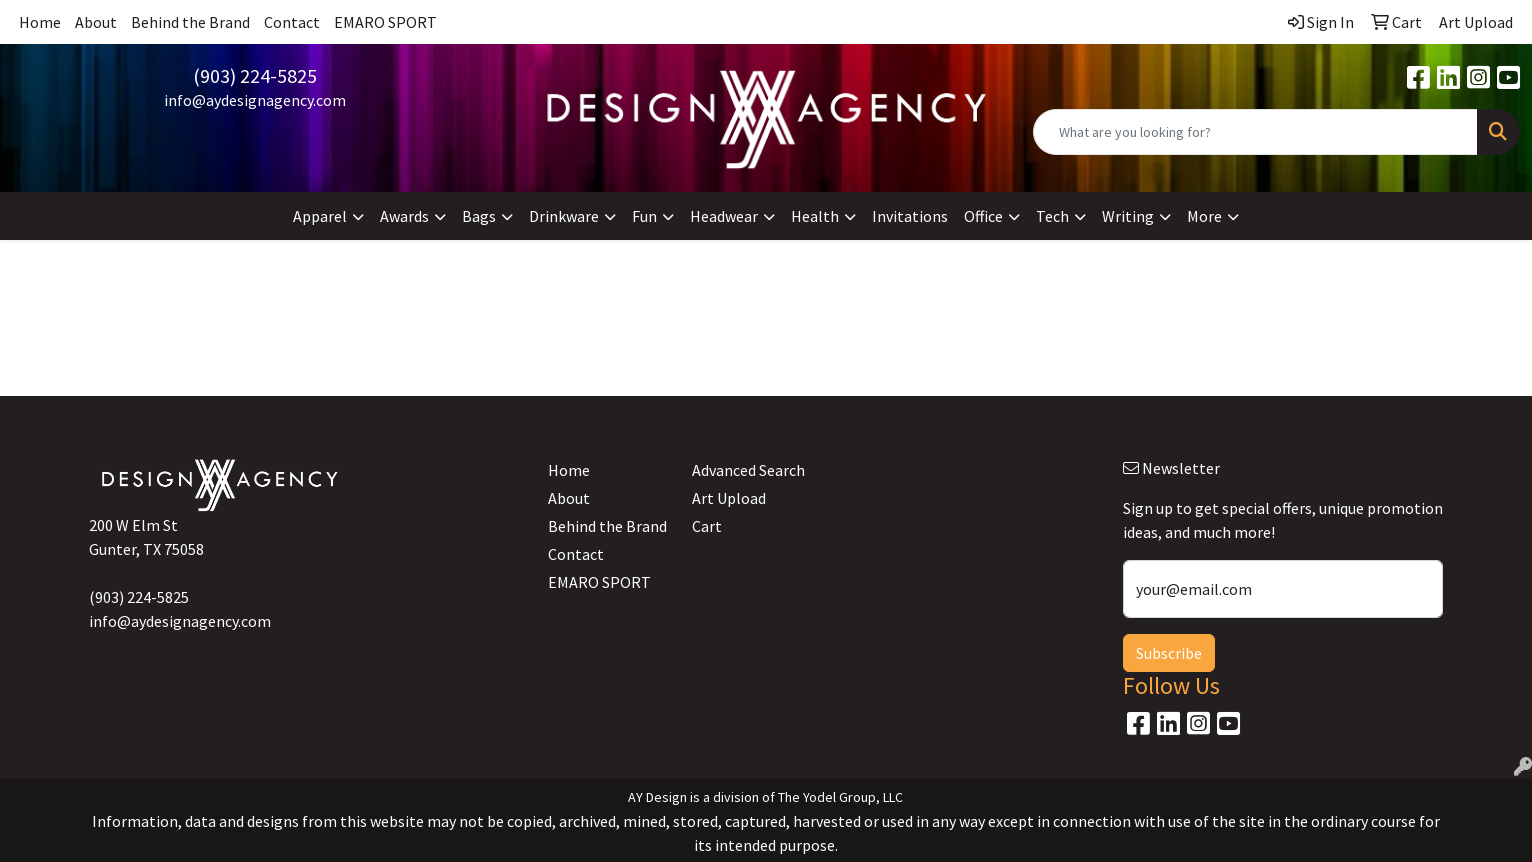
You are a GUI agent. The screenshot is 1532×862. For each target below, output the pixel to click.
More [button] (1204, 216)
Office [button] (983, 216)
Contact (292, 22)
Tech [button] (1052, 216)
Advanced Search (748, 470)
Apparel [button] (320, 216)
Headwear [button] (724, 216)
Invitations (910, 216)
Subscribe (1169, 653)
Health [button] (815, 216)
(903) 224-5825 (255, 75)
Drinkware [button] (564, 216)
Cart (707, 526)
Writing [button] (1128, 216)
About (96, 22)
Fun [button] (644, 216)
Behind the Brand (190, 22)
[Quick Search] (1255, 132)
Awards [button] (404, 216)
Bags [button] (479, 216)
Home (40, 22)
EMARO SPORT (385, 22)
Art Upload (729, 498)
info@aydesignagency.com (255, 100)
